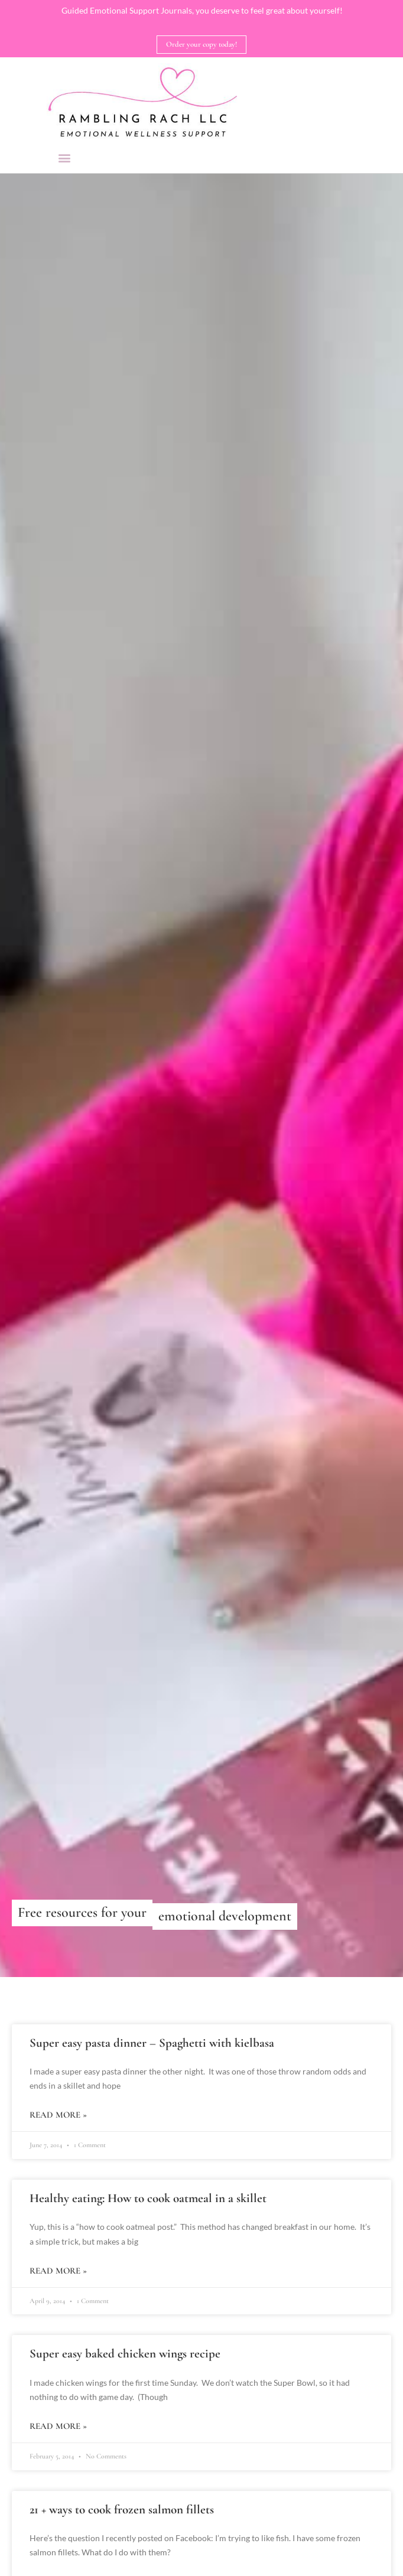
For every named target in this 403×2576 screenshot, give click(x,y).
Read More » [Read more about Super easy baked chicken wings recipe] (58, 2426)
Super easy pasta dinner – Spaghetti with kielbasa (152, 2043)
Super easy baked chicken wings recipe (125, 2353)
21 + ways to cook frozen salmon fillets (122, 2509)
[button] (64, 157)
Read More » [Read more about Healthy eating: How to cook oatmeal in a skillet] (58, 2270)
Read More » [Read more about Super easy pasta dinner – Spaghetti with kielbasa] (58, 2115)
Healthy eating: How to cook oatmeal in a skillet (148, 2198)
